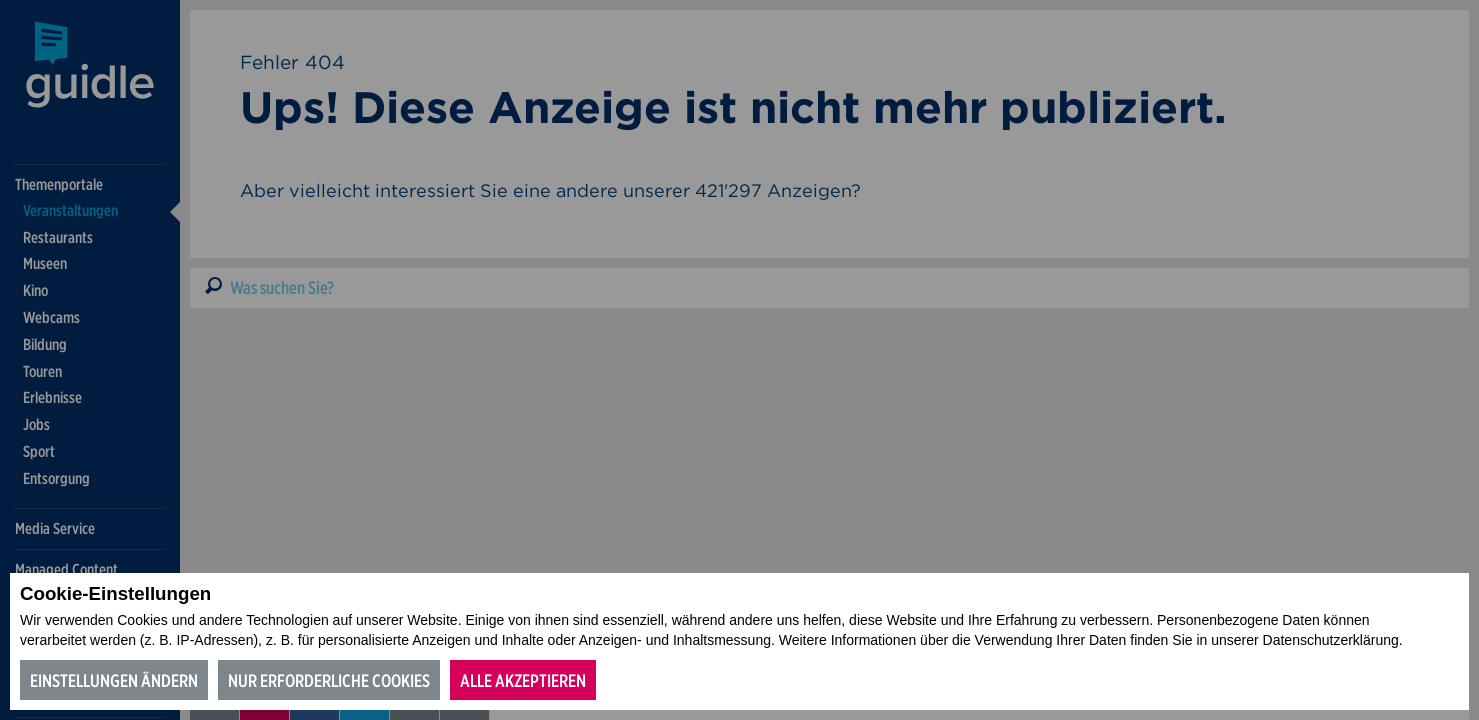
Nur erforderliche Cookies (329, 680)
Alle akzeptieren (523, 680)
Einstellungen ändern (114, 680)
